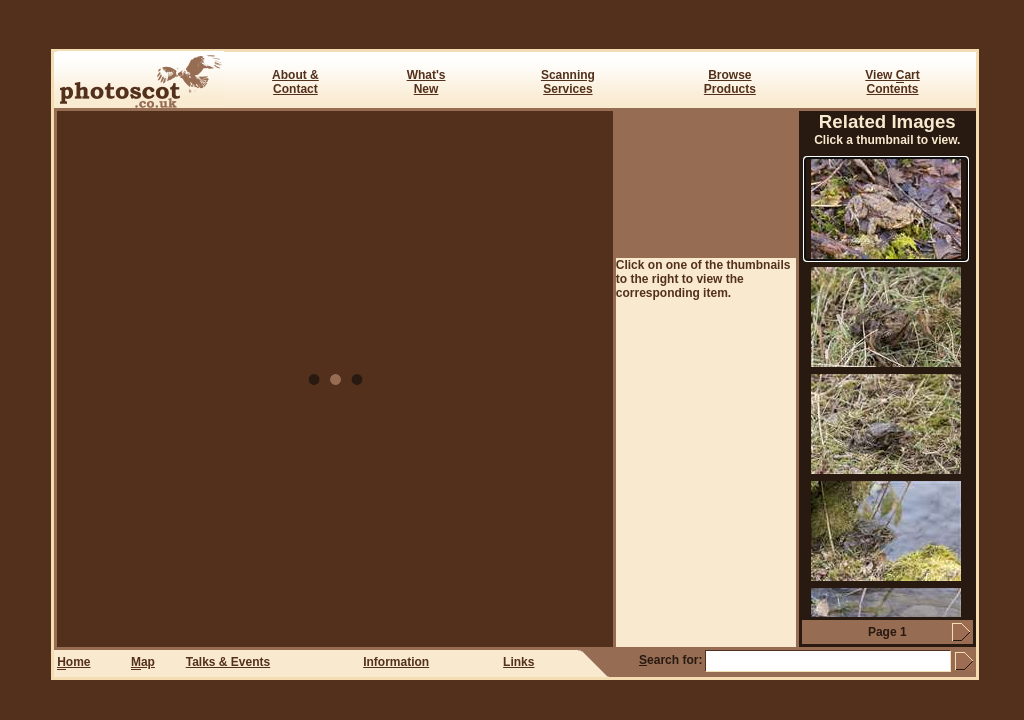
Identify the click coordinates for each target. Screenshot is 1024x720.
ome (73, 662)
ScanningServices (568, 82)
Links (518, 662)
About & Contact (295, 82)
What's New (426, 82)
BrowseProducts (730, 82)
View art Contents (892, 82)
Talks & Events (228, 662)
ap (143, 662)
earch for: (670, 660)
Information (396, 662)
